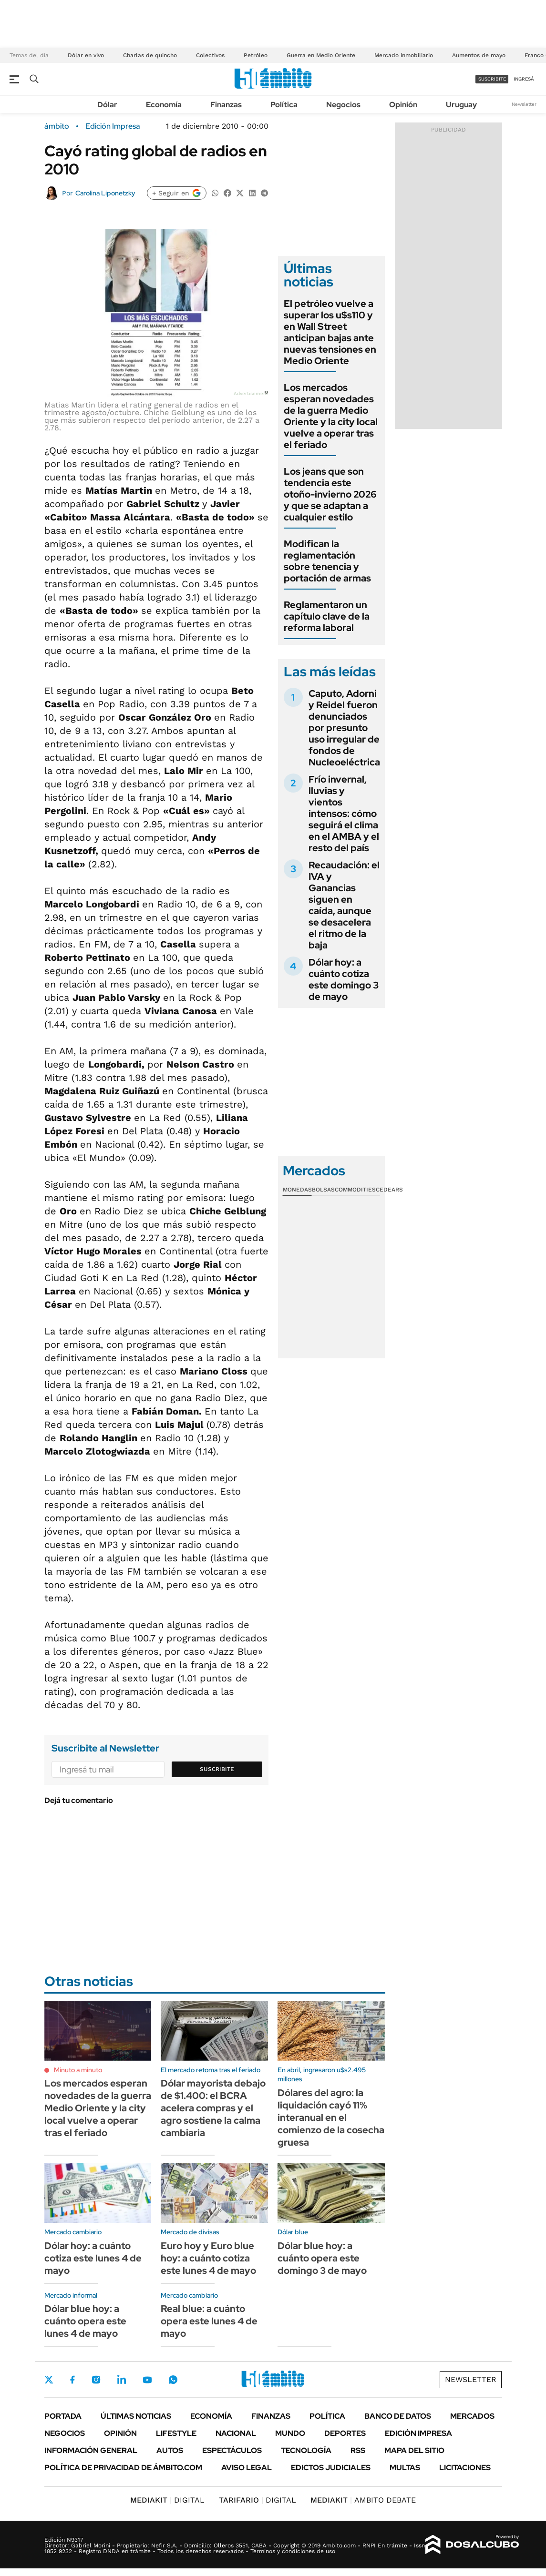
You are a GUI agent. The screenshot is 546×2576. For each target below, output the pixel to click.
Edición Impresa (418, 2433)
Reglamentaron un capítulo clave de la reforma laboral (327, 616)
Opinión (403, 105)
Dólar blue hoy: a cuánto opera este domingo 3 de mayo (322, 2258)
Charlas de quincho (150, 55)
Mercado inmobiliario (403, 55)
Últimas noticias (136, 2416)
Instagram (96, 2379)
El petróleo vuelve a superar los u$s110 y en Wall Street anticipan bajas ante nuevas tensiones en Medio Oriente (330, 332)
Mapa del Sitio (414, 2450)
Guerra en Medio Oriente (321, 55)
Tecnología (306, 2450)
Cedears (389, 1189)
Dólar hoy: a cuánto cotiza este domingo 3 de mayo (344, 979)
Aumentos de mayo (478, 55)
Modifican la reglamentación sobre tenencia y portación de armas (327, 561)
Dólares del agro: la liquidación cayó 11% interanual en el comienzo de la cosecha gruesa (331, 2117)
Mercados (472, 2416)
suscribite (492, 78)
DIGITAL (167, 2500)
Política (284, 105)
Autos (169, 2450)
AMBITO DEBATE (363, 2500)
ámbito (56, 126)
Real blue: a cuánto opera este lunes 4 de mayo (209, 2321)
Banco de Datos (397, 2416)
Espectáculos (232, 2450)
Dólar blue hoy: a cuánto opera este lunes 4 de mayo (85, 2321)
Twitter (49, 2379)
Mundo (290, 2433)
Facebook (72, 2379)
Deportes (345, 2433)
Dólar (107, 105)
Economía (164, 105)
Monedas (297, 1189)
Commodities (355, 1189)
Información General (90, 2450)
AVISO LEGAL (246, 2468)
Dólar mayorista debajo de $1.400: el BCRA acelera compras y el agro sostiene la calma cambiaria (213, 2108)
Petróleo (256, 55)
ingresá (524, 78)
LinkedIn (121, 2379)
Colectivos (210, 55)
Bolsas (323, 1189)
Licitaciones (465, 2468)
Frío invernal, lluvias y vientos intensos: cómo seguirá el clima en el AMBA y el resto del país (344, 813)
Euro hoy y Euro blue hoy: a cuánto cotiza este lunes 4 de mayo (208, 2258)
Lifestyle (176, 2433)
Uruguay (461, 105)
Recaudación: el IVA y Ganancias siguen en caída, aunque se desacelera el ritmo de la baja (344, 905)
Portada (63, 2416)
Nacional (236, 2433)
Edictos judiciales (331, 2468)
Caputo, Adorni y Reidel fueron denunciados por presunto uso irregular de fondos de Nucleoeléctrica (344, 727)
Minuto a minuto (78, 2070)
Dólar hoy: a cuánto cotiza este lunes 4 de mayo (93, 2258)
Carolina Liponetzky (105, 193)
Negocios (343, 105)
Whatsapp (173, 2379)
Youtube (147, 2379)
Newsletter (524, 104)
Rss (357, 2450)
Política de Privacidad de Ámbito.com (123, 2468)
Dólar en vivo (86, 55)
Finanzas (226, 105)
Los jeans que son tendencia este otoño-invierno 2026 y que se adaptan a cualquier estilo (330, 494)
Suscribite (217, 1769)
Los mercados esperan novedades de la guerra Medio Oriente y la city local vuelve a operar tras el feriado (331, 416)
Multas (405, 2468)
